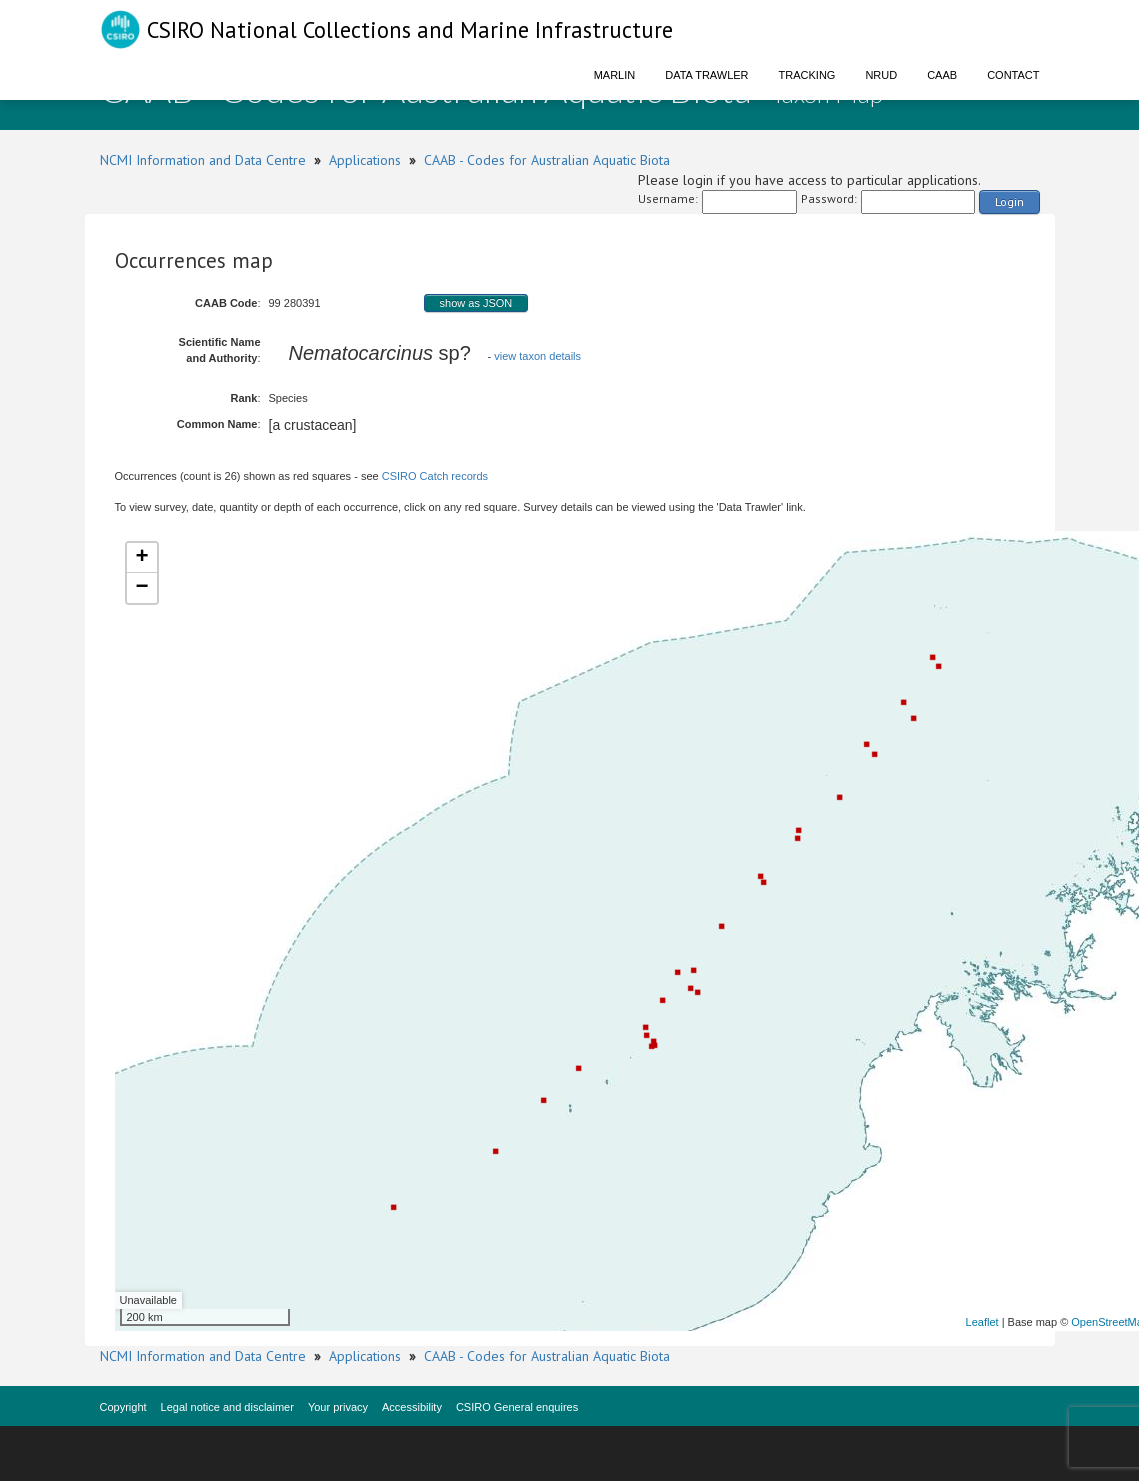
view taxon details (537, 356)
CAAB (942, 75)
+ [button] (141, 558)
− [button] (141, 588)
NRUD (881, 75)
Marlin (615, 75)
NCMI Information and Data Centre (203, 160)
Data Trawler (706, 75)
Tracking (807, 75)
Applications (365, 160)
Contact (1013, 75)
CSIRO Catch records (435, 476)
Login (1009, 201)
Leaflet (982, 1322)
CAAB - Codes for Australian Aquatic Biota (547, 160)
